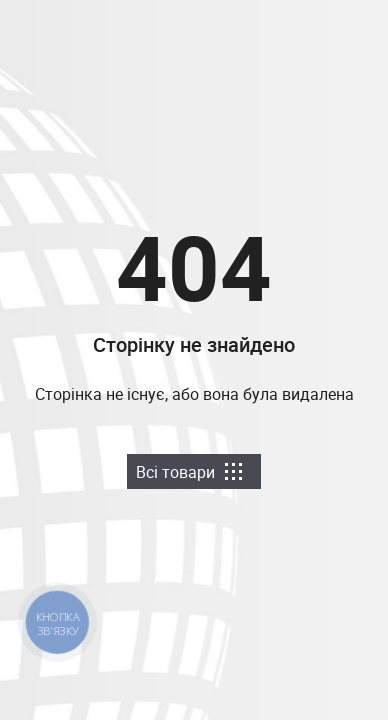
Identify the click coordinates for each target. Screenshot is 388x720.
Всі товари (189, 472)
